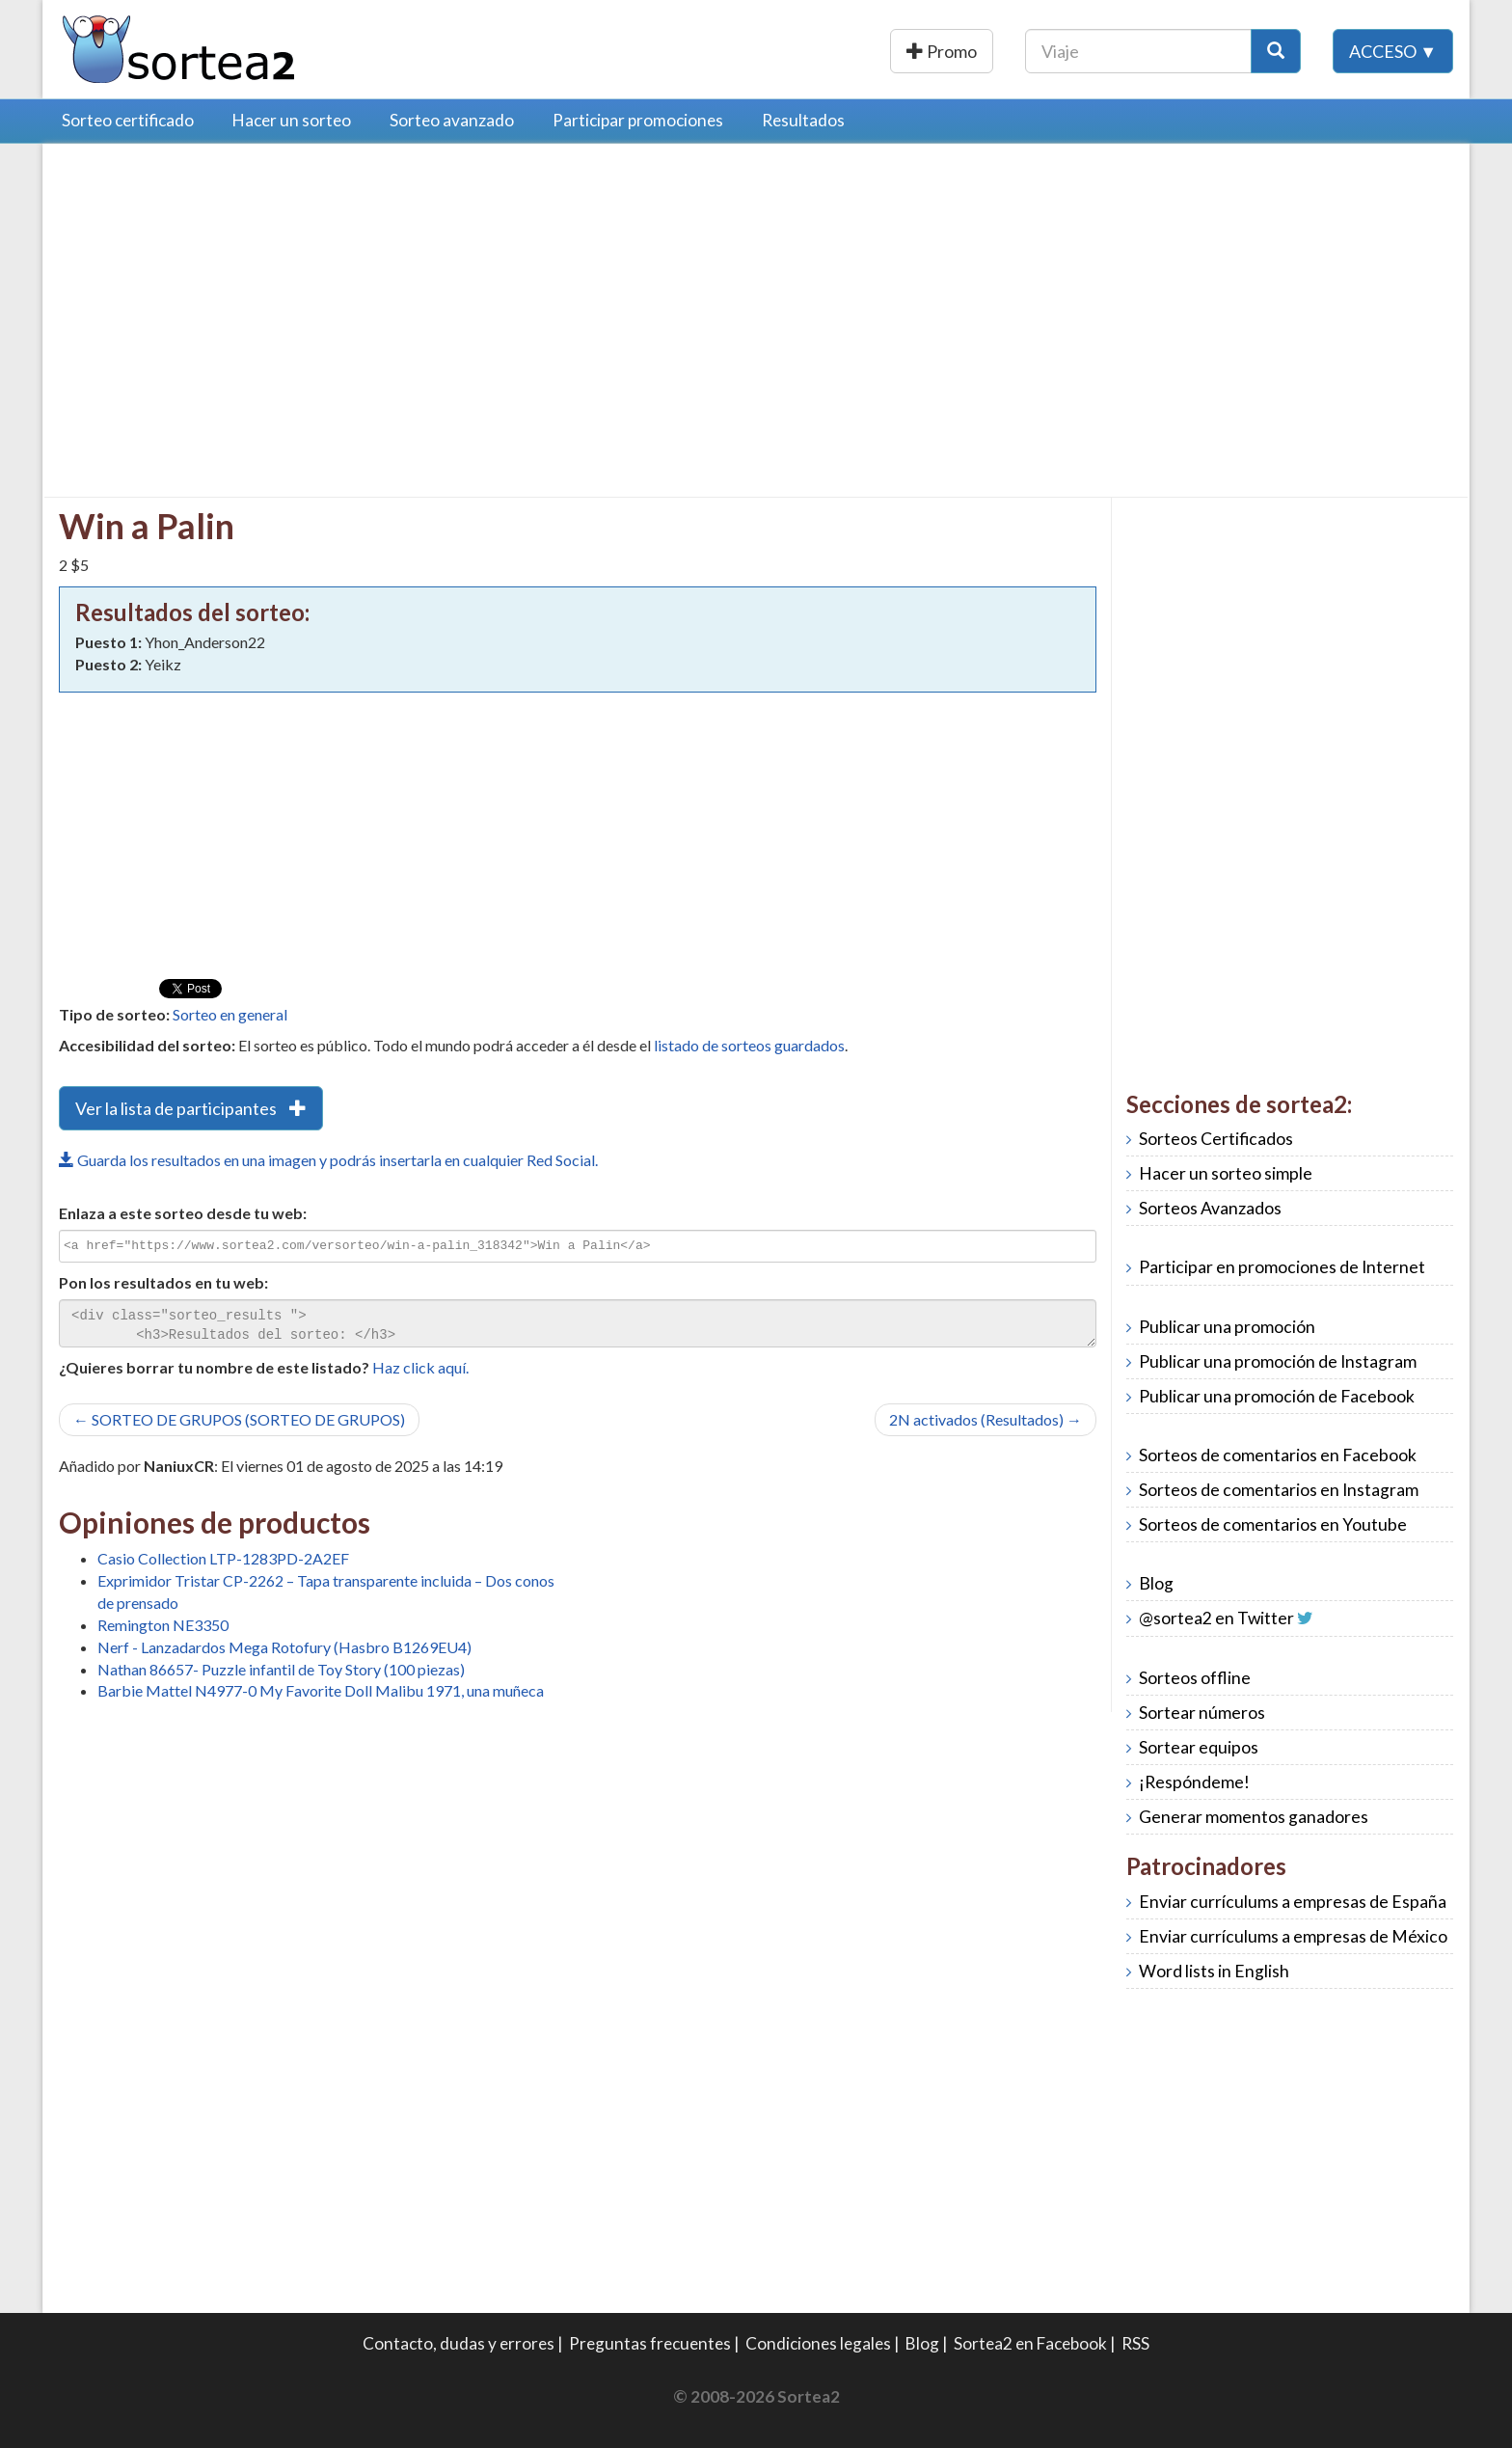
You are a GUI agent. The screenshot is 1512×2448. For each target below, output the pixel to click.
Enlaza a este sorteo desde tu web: (183, 1213)
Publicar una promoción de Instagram (1278, 1361)
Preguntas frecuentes (650, 2343)
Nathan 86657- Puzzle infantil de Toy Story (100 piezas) (281, 1669)
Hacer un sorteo (291, 120)
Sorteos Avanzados (1210, 1208)
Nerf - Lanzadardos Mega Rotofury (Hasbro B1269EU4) (284, 1647)
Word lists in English (1214, 1971)
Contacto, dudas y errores (458, 2343)
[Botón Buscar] (1276, 51)
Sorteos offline (1195, 1678)
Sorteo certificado (128, 120)
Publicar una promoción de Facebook (1277, 1396)
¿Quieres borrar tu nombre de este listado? (214, 1367)
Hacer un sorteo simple (1225, 1173)
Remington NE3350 (163, 1625)
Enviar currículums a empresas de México (1293, 1936)
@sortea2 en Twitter (1216, 1618)
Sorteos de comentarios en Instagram (1278, 1490)
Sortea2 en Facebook (1030, 2343)
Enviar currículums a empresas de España (1292, 1901)
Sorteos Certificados (1216, 1139)
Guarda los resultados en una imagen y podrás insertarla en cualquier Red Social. (328, 1160)
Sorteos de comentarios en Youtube (1273, 1524)
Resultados (803, 120)
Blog (1156, 1583)
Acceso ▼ (1393, 51)
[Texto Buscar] (1138, 51)
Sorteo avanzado (452, 120)
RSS (1135, 2343)
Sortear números (1202, 1712)
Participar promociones (638, 120)
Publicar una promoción (888, 51)
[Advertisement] (221, 294)
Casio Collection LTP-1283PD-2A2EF (223, 1558)
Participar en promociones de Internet (1282, 1267)
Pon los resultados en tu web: (163, 1282)
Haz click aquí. (420, 1367)
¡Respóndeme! (1194, 1782)
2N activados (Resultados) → (985, 1419)
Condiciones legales (818, 2343)
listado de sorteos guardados (749, 1045)
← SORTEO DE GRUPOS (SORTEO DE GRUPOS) (239, 1419)
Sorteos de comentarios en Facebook (1278, 1455)
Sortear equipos (1198, 1747)
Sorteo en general (230, 1014)
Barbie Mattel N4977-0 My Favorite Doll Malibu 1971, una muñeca (320, 1690)
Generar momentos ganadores (1253, 1817)
